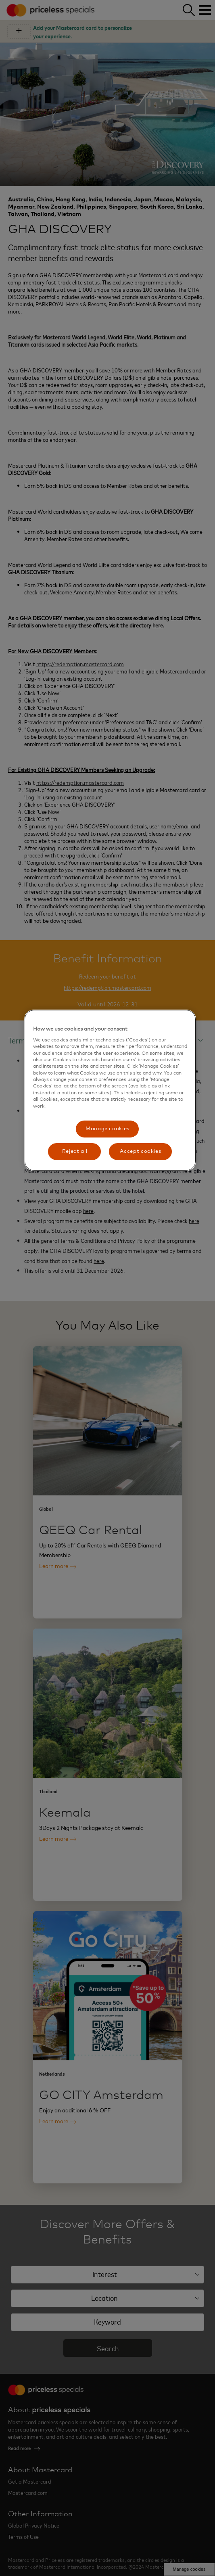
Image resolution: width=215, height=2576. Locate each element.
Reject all (75, 1151)
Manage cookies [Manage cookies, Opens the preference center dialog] (107, 1128)
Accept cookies (140, 1151)
